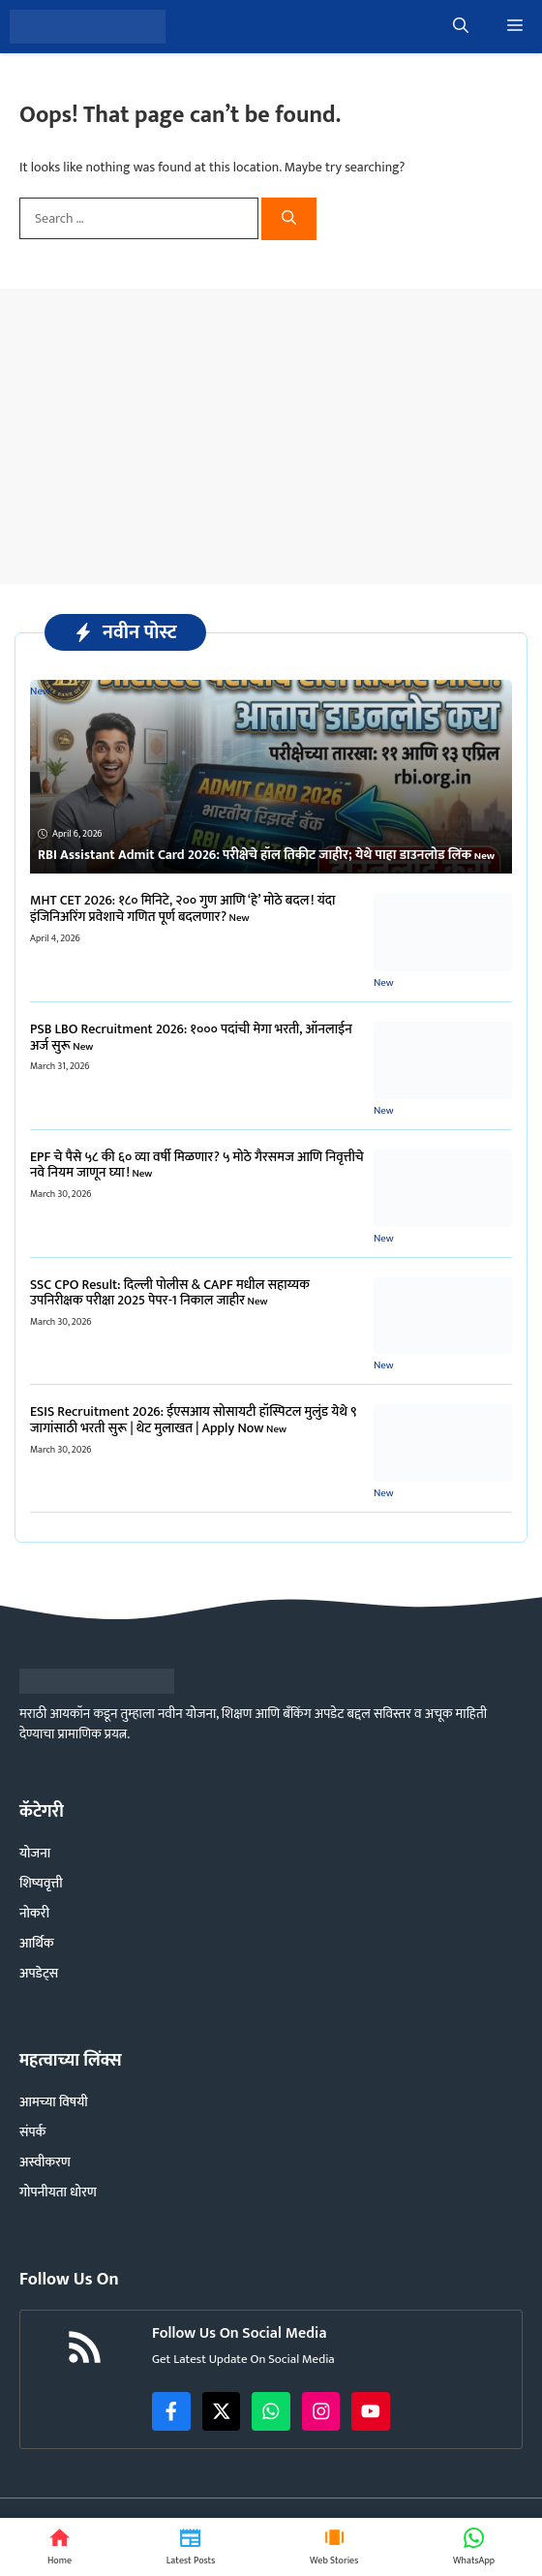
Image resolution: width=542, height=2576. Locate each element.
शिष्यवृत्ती (41, 1883)
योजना (34, 1853)
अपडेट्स (38, 1973)
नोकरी (34, 1913)
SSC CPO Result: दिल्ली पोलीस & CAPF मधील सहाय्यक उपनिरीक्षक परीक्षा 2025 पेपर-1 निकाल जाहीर (170, 1292)
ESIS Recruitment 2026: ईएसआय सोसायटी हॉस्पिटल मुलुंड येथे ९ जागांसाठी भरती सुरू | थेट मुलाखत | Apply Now (193, 1419)
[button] (461, 26)
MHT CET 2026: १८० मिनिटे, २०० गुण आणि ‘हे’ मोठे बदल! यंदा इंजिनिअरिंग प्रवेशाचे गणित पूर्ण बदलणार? (183, 908)
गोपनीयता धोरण (58, 2192)
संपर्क (32, 2132)
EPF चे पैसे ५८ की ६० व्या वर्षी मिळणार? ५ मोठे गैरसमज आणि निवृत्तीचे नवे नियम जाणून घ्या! (197, 1165)
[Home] (59, 2547)
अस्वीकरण (45, 2162)
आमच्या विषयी (53, 2102)
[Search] (288, 219)
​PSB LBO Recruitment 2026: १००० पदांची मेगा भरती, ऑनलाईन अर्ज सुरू (191, 1037)
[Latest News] (190, 2547)
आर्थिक (36, 1943)
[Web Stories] (334, 2547)
